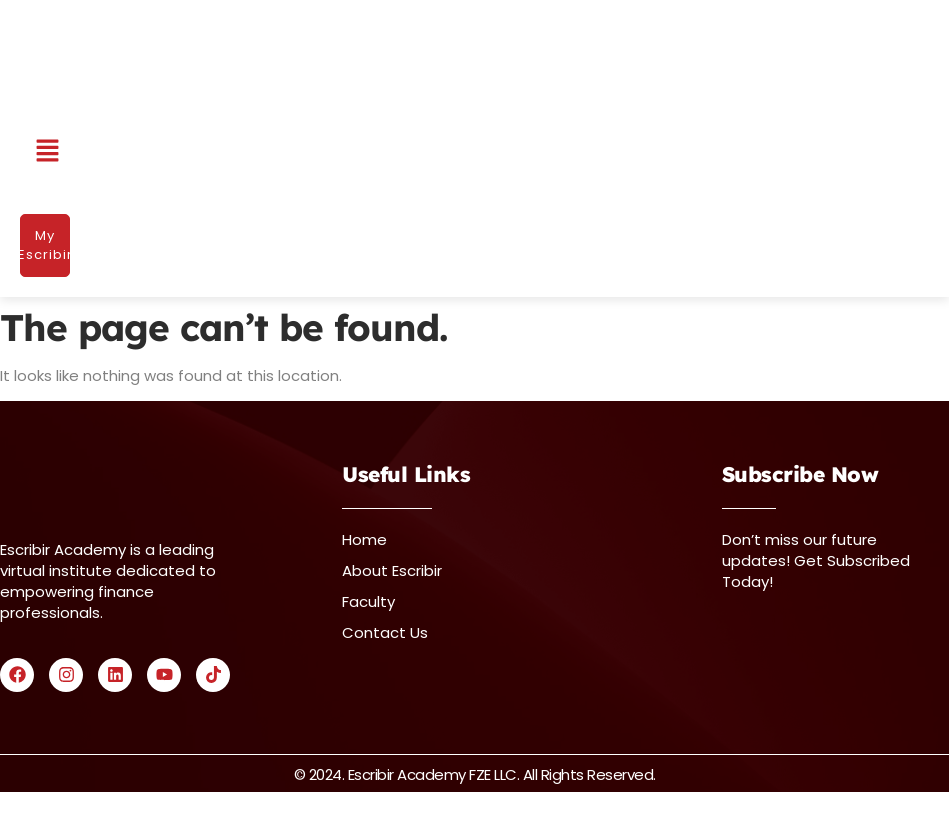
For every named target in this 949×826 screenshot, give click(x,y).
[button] (47, 152)
